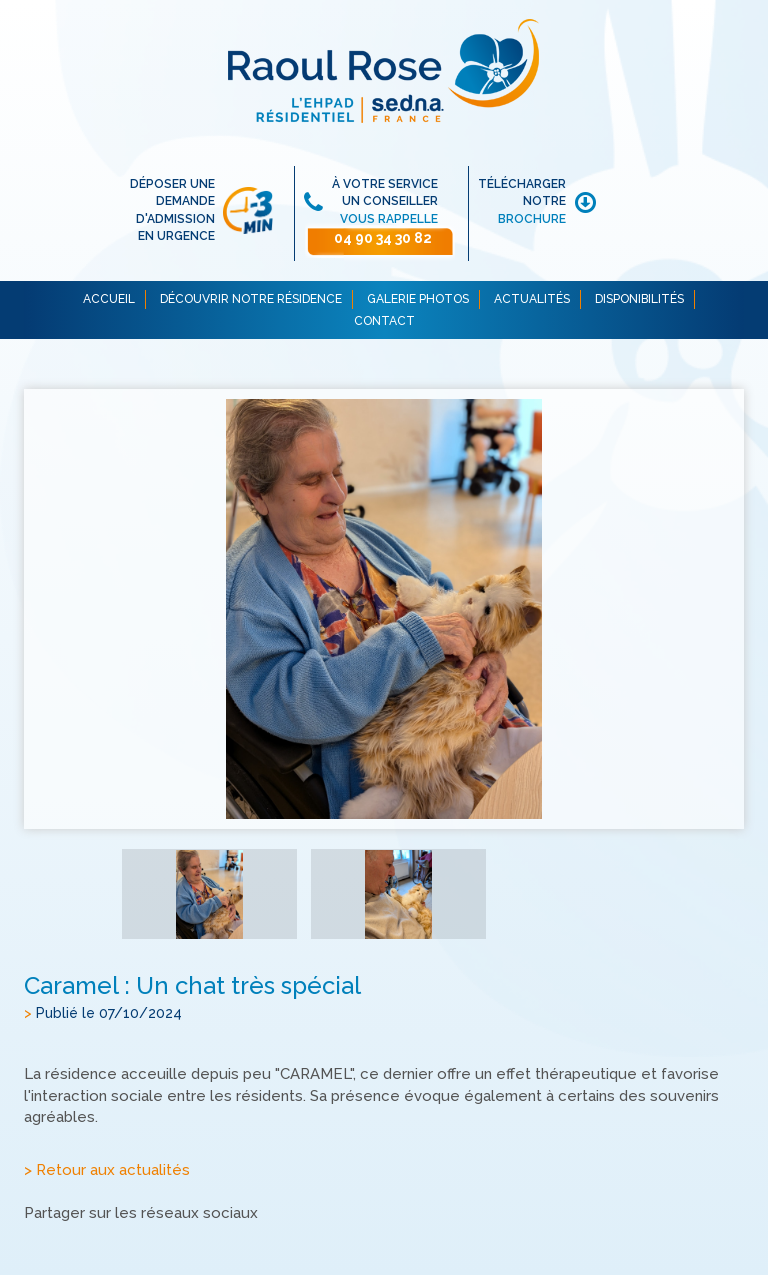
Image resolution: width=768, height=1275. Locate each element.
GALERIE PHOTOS (418, 299)
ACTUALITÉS (532, 299)
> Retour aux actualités (107, 1170)
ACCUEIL (109, 299)
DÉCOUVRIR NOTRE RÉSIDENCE (251, 299)
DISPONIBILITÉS (639, 299)
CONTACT (384, 321)
